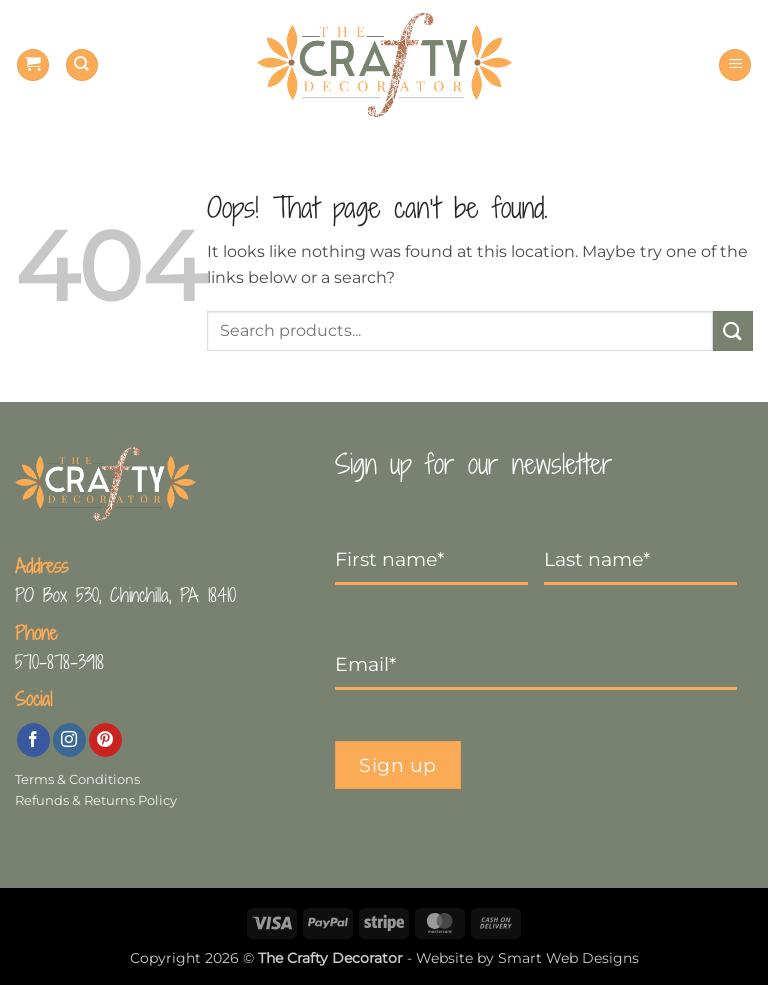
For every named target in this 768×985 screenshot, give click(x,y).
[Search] (82, 65)
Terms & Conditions (77, 779)
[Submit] (733, 330)
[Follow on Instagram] (69, 740)
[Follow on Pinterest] (105, 740)
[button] (33, 65)
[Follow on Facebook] (33, 740)
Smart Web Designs (568, 958)
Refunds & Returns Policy (96, 800)
